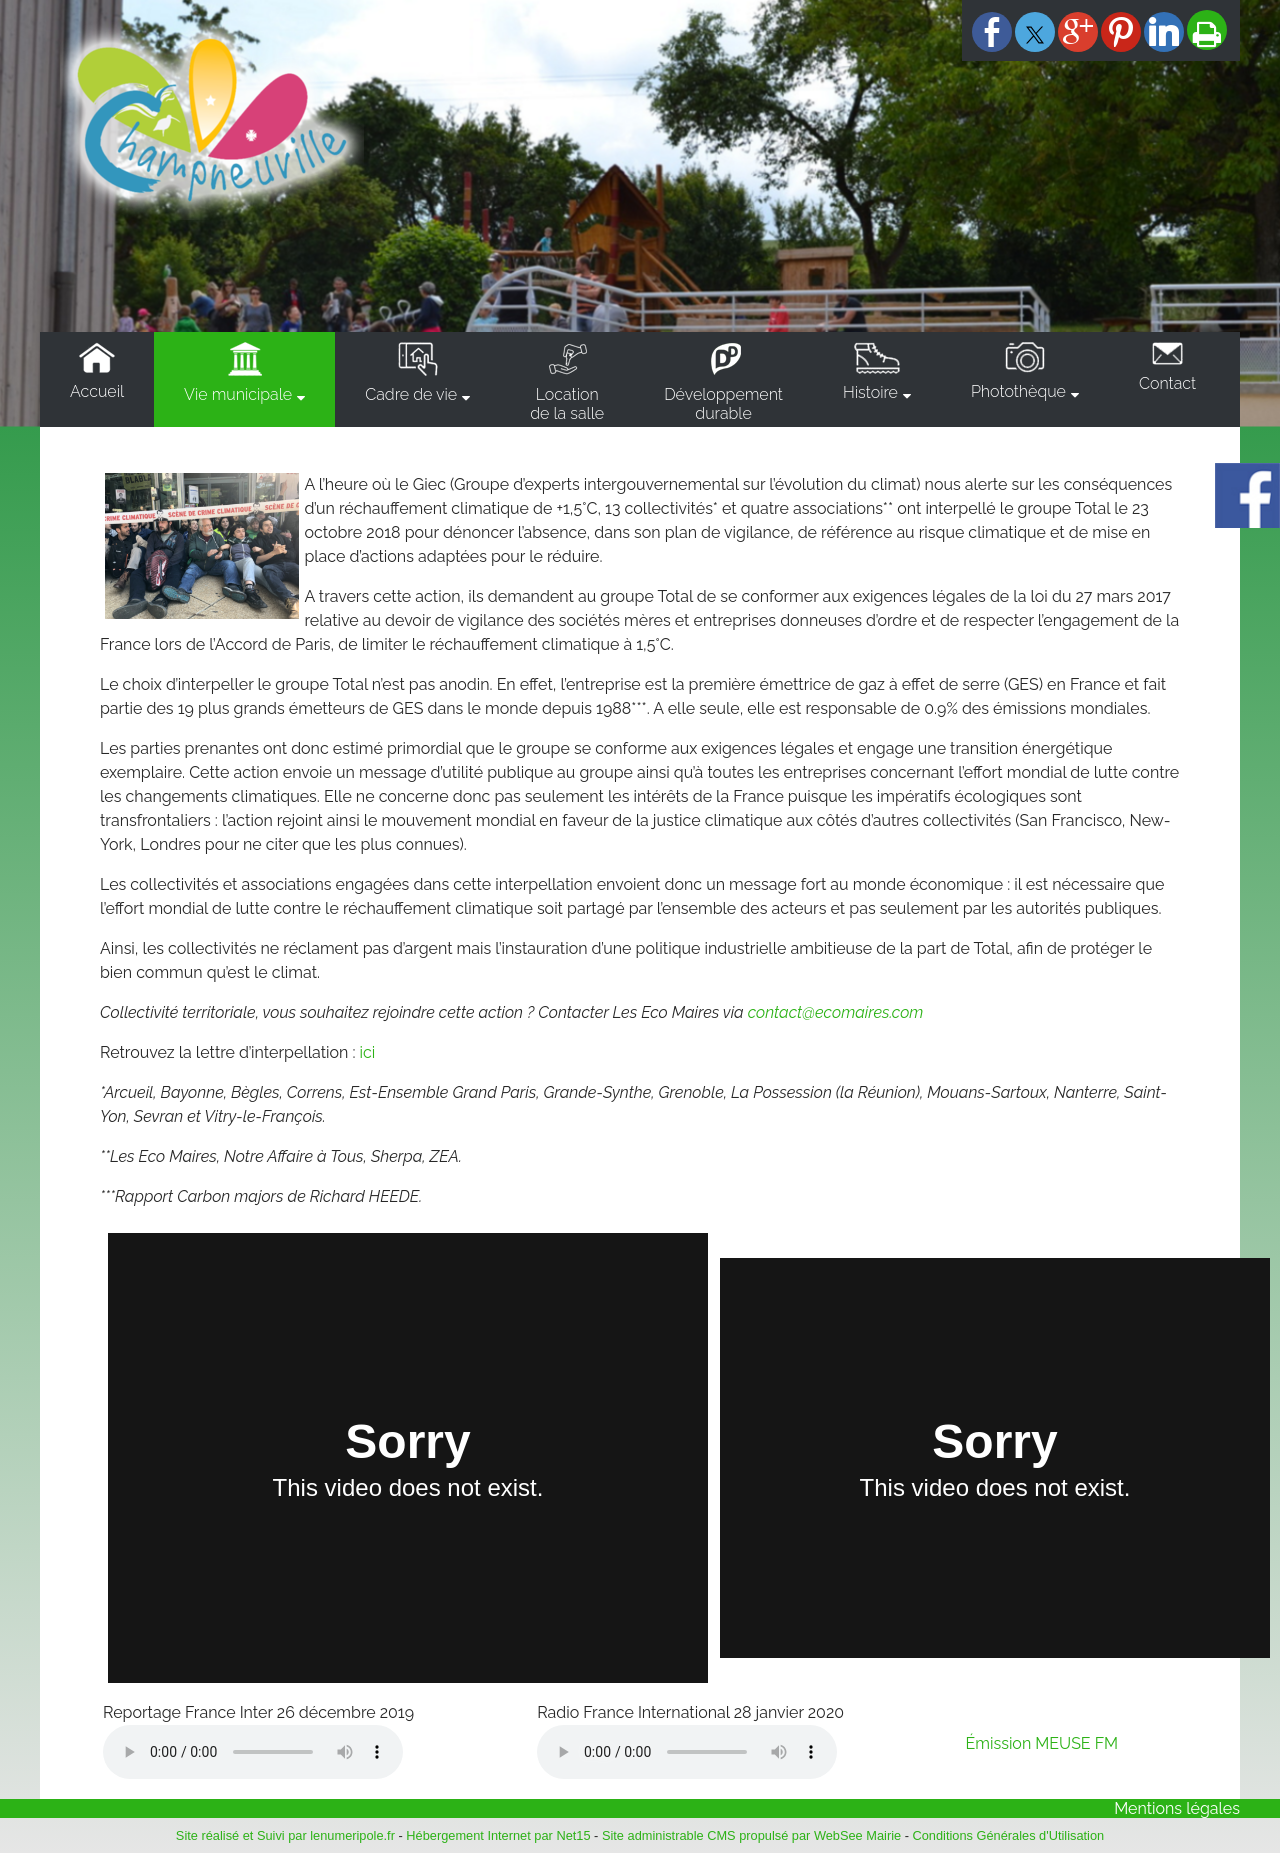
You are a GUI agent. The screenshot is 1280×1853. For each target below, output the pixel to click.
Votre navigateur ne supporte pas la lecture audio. (253, 1752)
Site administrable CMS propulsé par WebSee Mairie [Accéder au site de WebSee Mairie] (751, 1835)
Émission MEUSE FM (1042, 1743)
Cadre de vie (411, 394)
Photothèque (1018, 391)
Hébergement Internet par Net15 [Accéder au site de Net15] (498, 1835)
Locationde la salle (567, 404)
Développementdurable (723, 404)
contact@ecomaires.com (836, 1012)
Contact (1167, 383)
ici (368, 1052)
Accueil (97, 391)
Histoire (870, 392)
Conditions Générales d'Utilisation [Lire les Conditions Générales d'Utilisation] (1009, 1835)
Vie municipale (238, 394)
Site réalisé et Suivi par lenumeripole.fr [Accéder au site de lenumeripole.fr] (285, 1835)
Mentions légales (1177, 1808)
